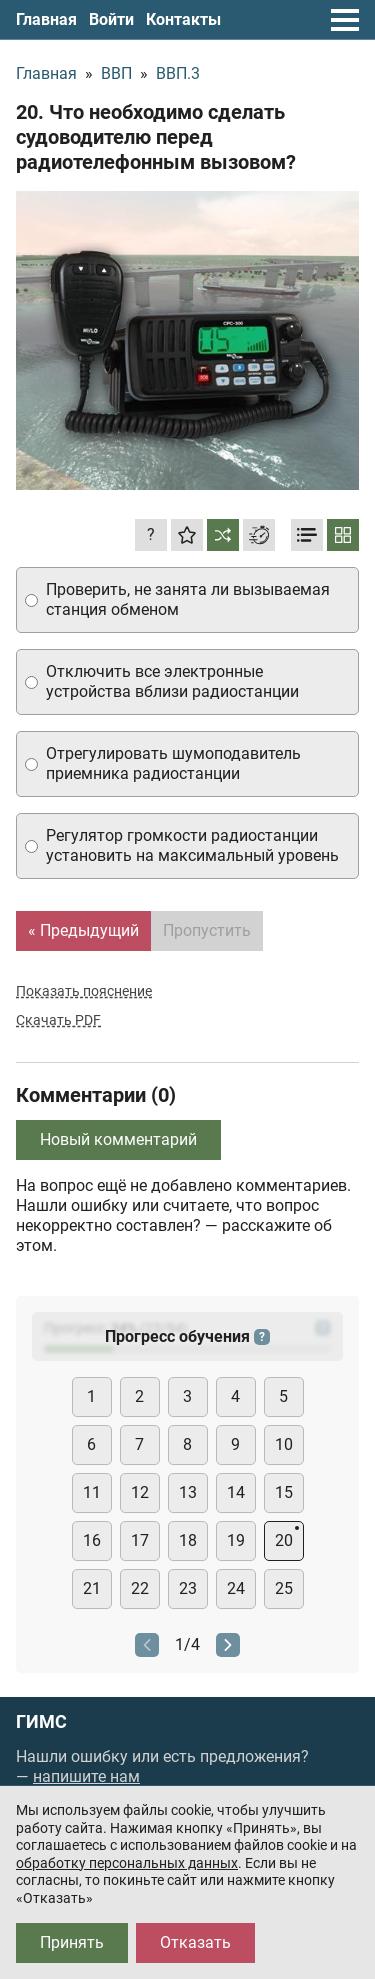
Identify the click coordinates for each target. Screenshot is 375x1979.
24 (236, 1588)
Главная (46, 19)
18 (188, 1540)
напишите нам (86, 1776)
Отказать (195, 1942)
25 (284, 1588)
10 (284, 1444)
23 (188, 1588)
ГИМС (41, 1722)
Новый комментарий (118, 1139)
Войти (111, 19)
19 (236, 1540)
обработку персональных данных (127, 1863)
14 (236, 1492)
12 (140, 1492)
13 (188, 1492)
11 (92, 1492)
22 (140, 1588)
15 (284, 1492)
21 (92, 1588)
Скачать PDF (58, 1020)
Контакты (183, 19)
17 (140, 1540)
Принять (72, 1942)
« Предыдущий (83, 930)
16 (92, 1540)
